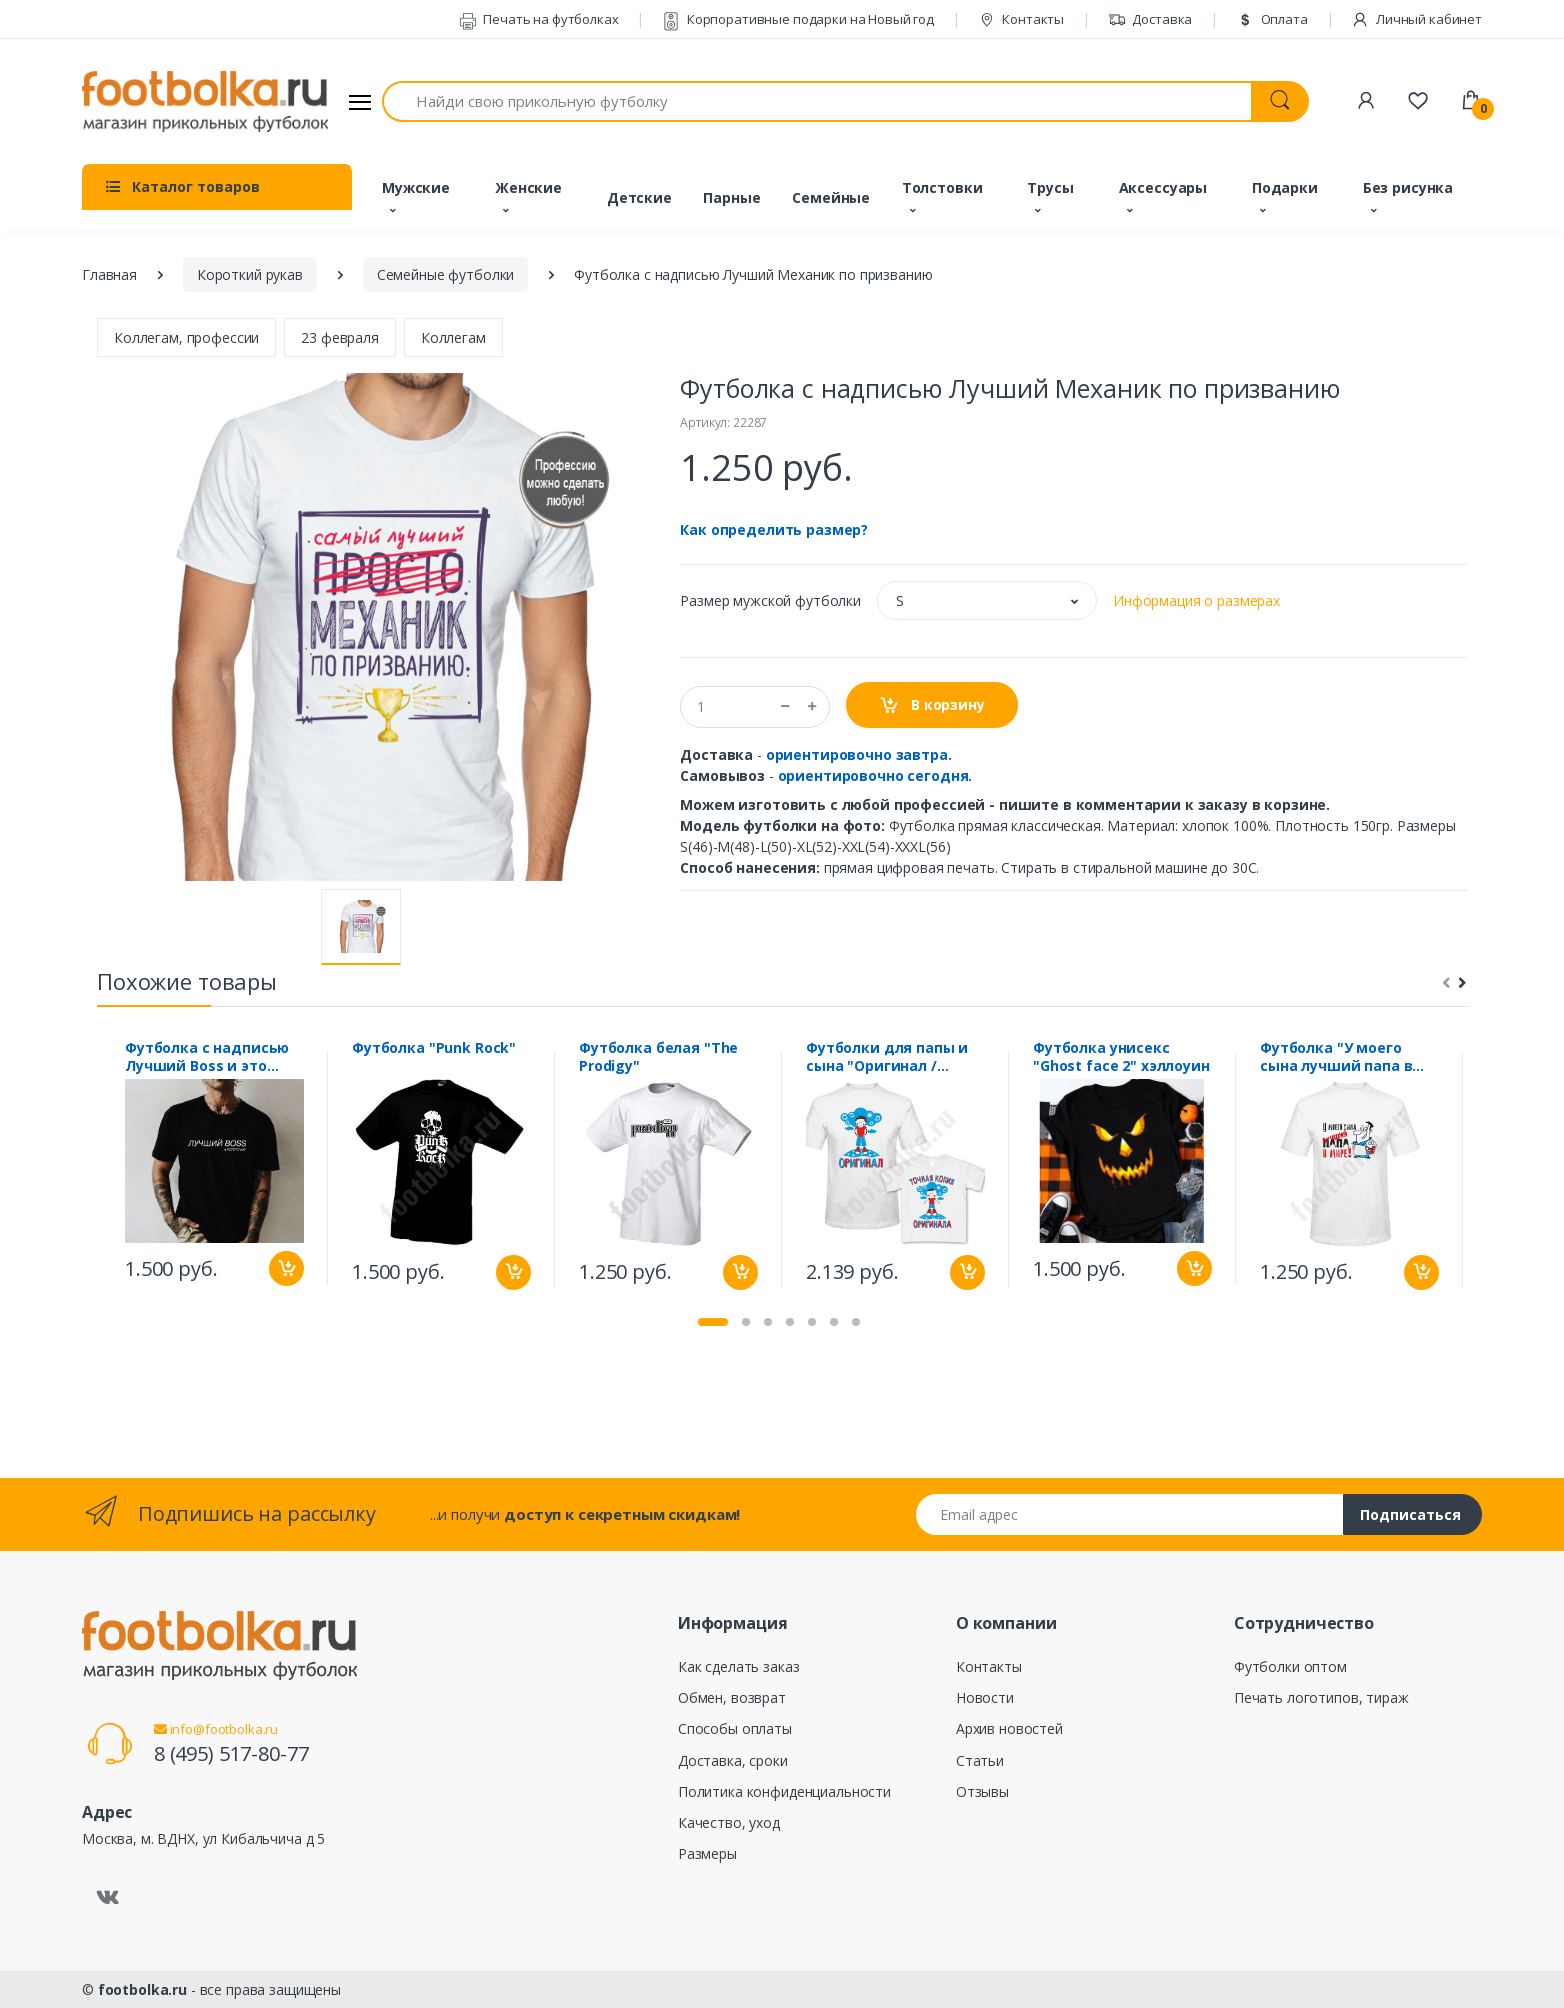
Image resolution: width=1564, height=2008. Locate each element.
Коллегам (453, 337)
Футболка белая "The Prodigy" (658, 1057)
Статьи (980, 1760)
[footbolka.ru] (205, 102)
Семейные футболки (446, 274)
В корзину (931, 705)
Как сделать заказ (739, 1666)
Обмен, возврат (732, 1697)
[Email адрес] (1130, 1514)
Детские (639, 197)
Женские (528, 187)
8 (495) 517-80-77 (231, 1753)
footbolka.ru (142, 1989)
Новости (985, 1697)
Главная (109, 274)
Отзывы (982, 1791)
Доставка (1150, 19)
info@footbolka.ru (216, 1729)
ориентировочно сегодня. (875, 775)
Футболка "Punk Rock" (434, 1048)
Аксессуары (1163, 187)
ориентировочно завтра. (859, 754)
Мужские (416, 187)
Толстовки (942, 187)
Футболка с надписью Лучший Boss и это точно (207, 1057)
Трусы (1050, 187)
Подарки (1285, 187)
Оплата (1272, 19)
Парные (731, 197)
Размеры (707, 1853)
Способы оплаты (735, 1728)
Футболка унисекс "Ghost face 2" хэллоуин (1121, 1057)
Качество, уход (729, 1822)
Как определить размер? (774, 529)
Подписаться (1410, 1514)
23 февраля (340, 337)
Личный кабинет (1416, 19)
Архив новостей (1009, 1728)
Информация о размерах (1196, 600)
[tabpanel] (214, 1168)
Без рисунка (1408, 187)
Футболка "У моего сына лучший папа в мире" (1336, 1057)
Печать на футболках (539, 19)
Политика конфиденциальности (784, 1791)
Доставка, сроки (733, 1760)
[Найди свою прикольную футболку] (817, 101)
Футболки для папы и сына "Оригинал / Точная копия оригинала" (887, 1057)
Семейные (831, 197)
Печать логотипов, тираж (1321, 1697)
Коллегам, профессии (186, 337)
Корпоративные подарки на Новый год (798, 19)
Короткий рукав (250, 274)
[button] (987, 600)
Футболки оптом (1290, 1666)
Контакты (1021, 19)
